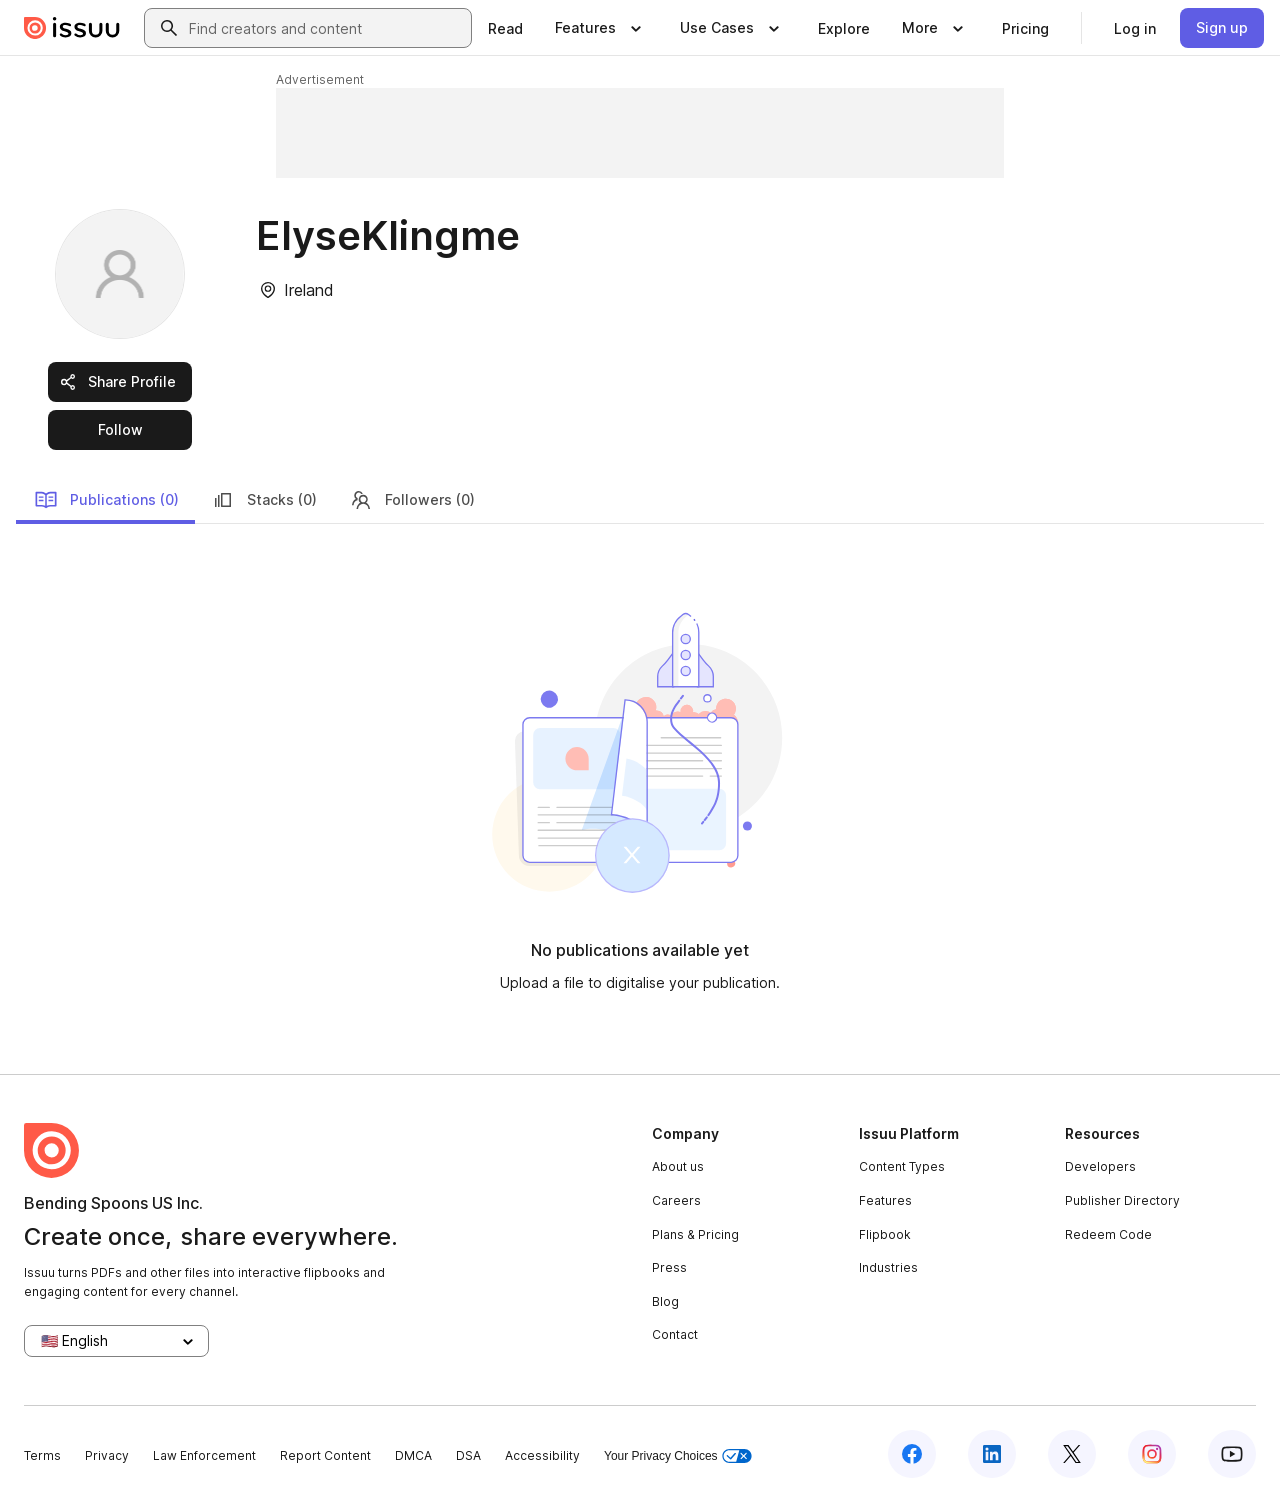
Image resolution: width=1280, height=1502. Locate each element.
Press (669, 1267)
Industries (888, 1267)
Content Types (902, 1166)
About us (678, 1166)
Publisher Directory (1122, 1200)
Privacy (107, 1455)
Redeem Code (1108, 1234)
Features (885, 1200)
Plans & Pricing (695, 1234)
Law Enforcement (204, 1455)
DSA (468, 1455)
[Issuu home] (72, 28)
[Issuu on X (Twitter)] (1072, 1454)
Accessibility (542, 1455)
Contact (675, 1334)
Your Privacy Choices (678, 1456)
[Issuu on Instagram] (1152, 1454)
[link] (505, 28)
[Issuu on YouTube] (1232, 1454)
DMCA (413, 1455)
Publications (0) (106, 500)
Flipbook (885, 1234)
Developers (1100, 1166)
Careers (676, 1200)
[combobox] (326, 28)
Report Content (325, 1455)
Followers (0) (412, 500)
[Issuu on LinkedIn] (992, 1454)
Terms (42, 1455)
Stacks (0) (264, 500)
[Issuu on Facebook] (912, 1454)
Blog (665, 1301)
